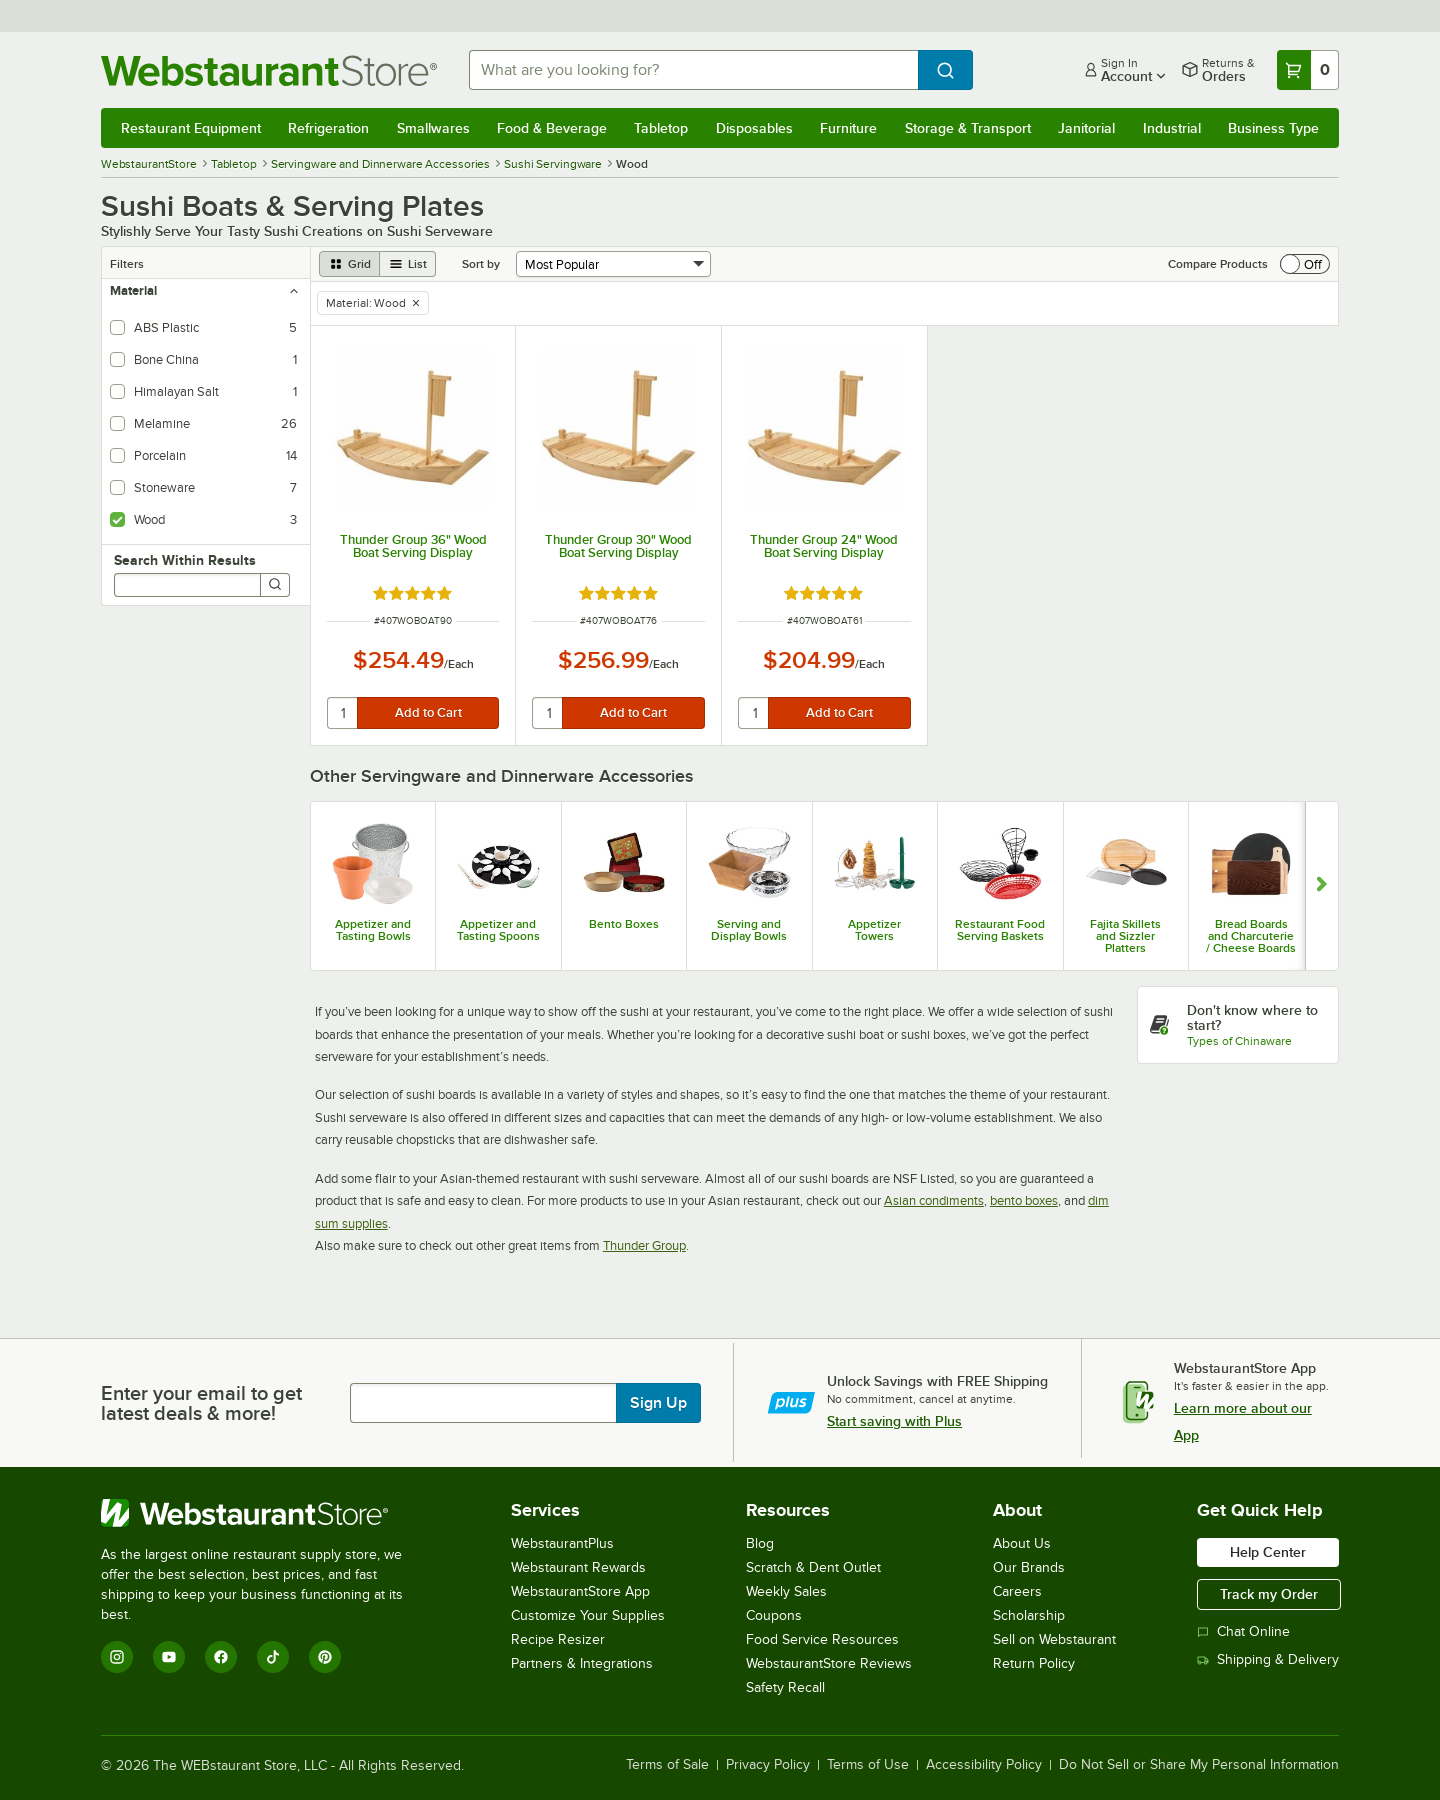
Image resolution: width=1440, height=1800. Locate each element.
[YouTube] (169, 1657)
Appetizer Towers (874, 930)
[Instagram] (117, 1657)
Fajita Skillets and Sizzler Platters (1125, 936)
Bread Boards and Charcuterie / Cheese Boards (1251, 936)
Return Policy (1034, 1663)
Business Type (1273, 128)
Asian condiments (934, 1200)
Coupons (774, 1615)
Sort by (481, 264)
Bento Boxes (624, 924)
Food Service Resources (822, 1639)
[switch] (1305, 264)
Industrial (1172, 128)
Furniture (848, 128)
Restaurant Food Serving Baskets (1000, 930)
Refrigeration (328, 128)
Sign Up (658, 1403)
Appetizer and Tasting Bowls (373, 930)
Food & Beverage (552, 128)
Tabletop (661, 128)
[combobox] (693, 70)
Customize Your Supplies (588, 1615)
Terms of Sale (667, 1765)
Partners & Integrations (582, 1663)
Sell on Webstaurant (1054, 1639)
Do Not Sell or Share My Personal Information (1199, 1765)
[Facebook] (221, 1657)
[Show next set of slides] (1321, 886)
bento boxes (1024, 1200)
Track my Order (1269, 1594)
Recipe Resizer (558, 1639)
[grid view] (349, 264)
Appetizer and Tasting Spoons (498, 930)
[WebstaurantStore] (265, 1513)
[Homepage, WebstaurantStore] (269, 70)
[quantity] (343, 713)
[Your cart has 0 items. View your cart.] (1308, 70)
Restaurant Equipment (191, 128)
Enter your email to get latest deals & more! (201, 1403)
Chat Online (1243, 1631)
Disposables (754, 128)
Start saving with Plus (894, 1421)
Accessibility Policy (984, 1765)
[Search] (275, 585)
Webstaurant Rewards (578, 1567)
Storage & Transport (968, 128)
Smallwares (433, 128)
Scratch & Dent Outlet (813, 1567)
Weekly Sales (786, 1591)
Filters (127, 264)
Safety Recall (785, 1687)
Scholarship (1029, 1615)
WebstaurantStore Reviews (829, 1663)
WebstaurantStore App (580, 1591)
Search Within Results (185, 560)
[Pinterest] (325, 1657)
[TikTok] (273, 1657)
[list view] (408, 264)
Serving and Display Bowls (749, 930)
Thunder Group (644, 1245)
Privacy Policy (768, 1765)
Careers (1017, 1591)
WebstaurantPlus (562, 1543)
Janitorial (1086, 128)
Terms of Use (868, 1765)
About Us (1022, 1543)
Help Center (1268, 1552)
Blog (760, 1543)
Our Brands (1029, 1567)
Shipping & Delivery (1268, 1659)
